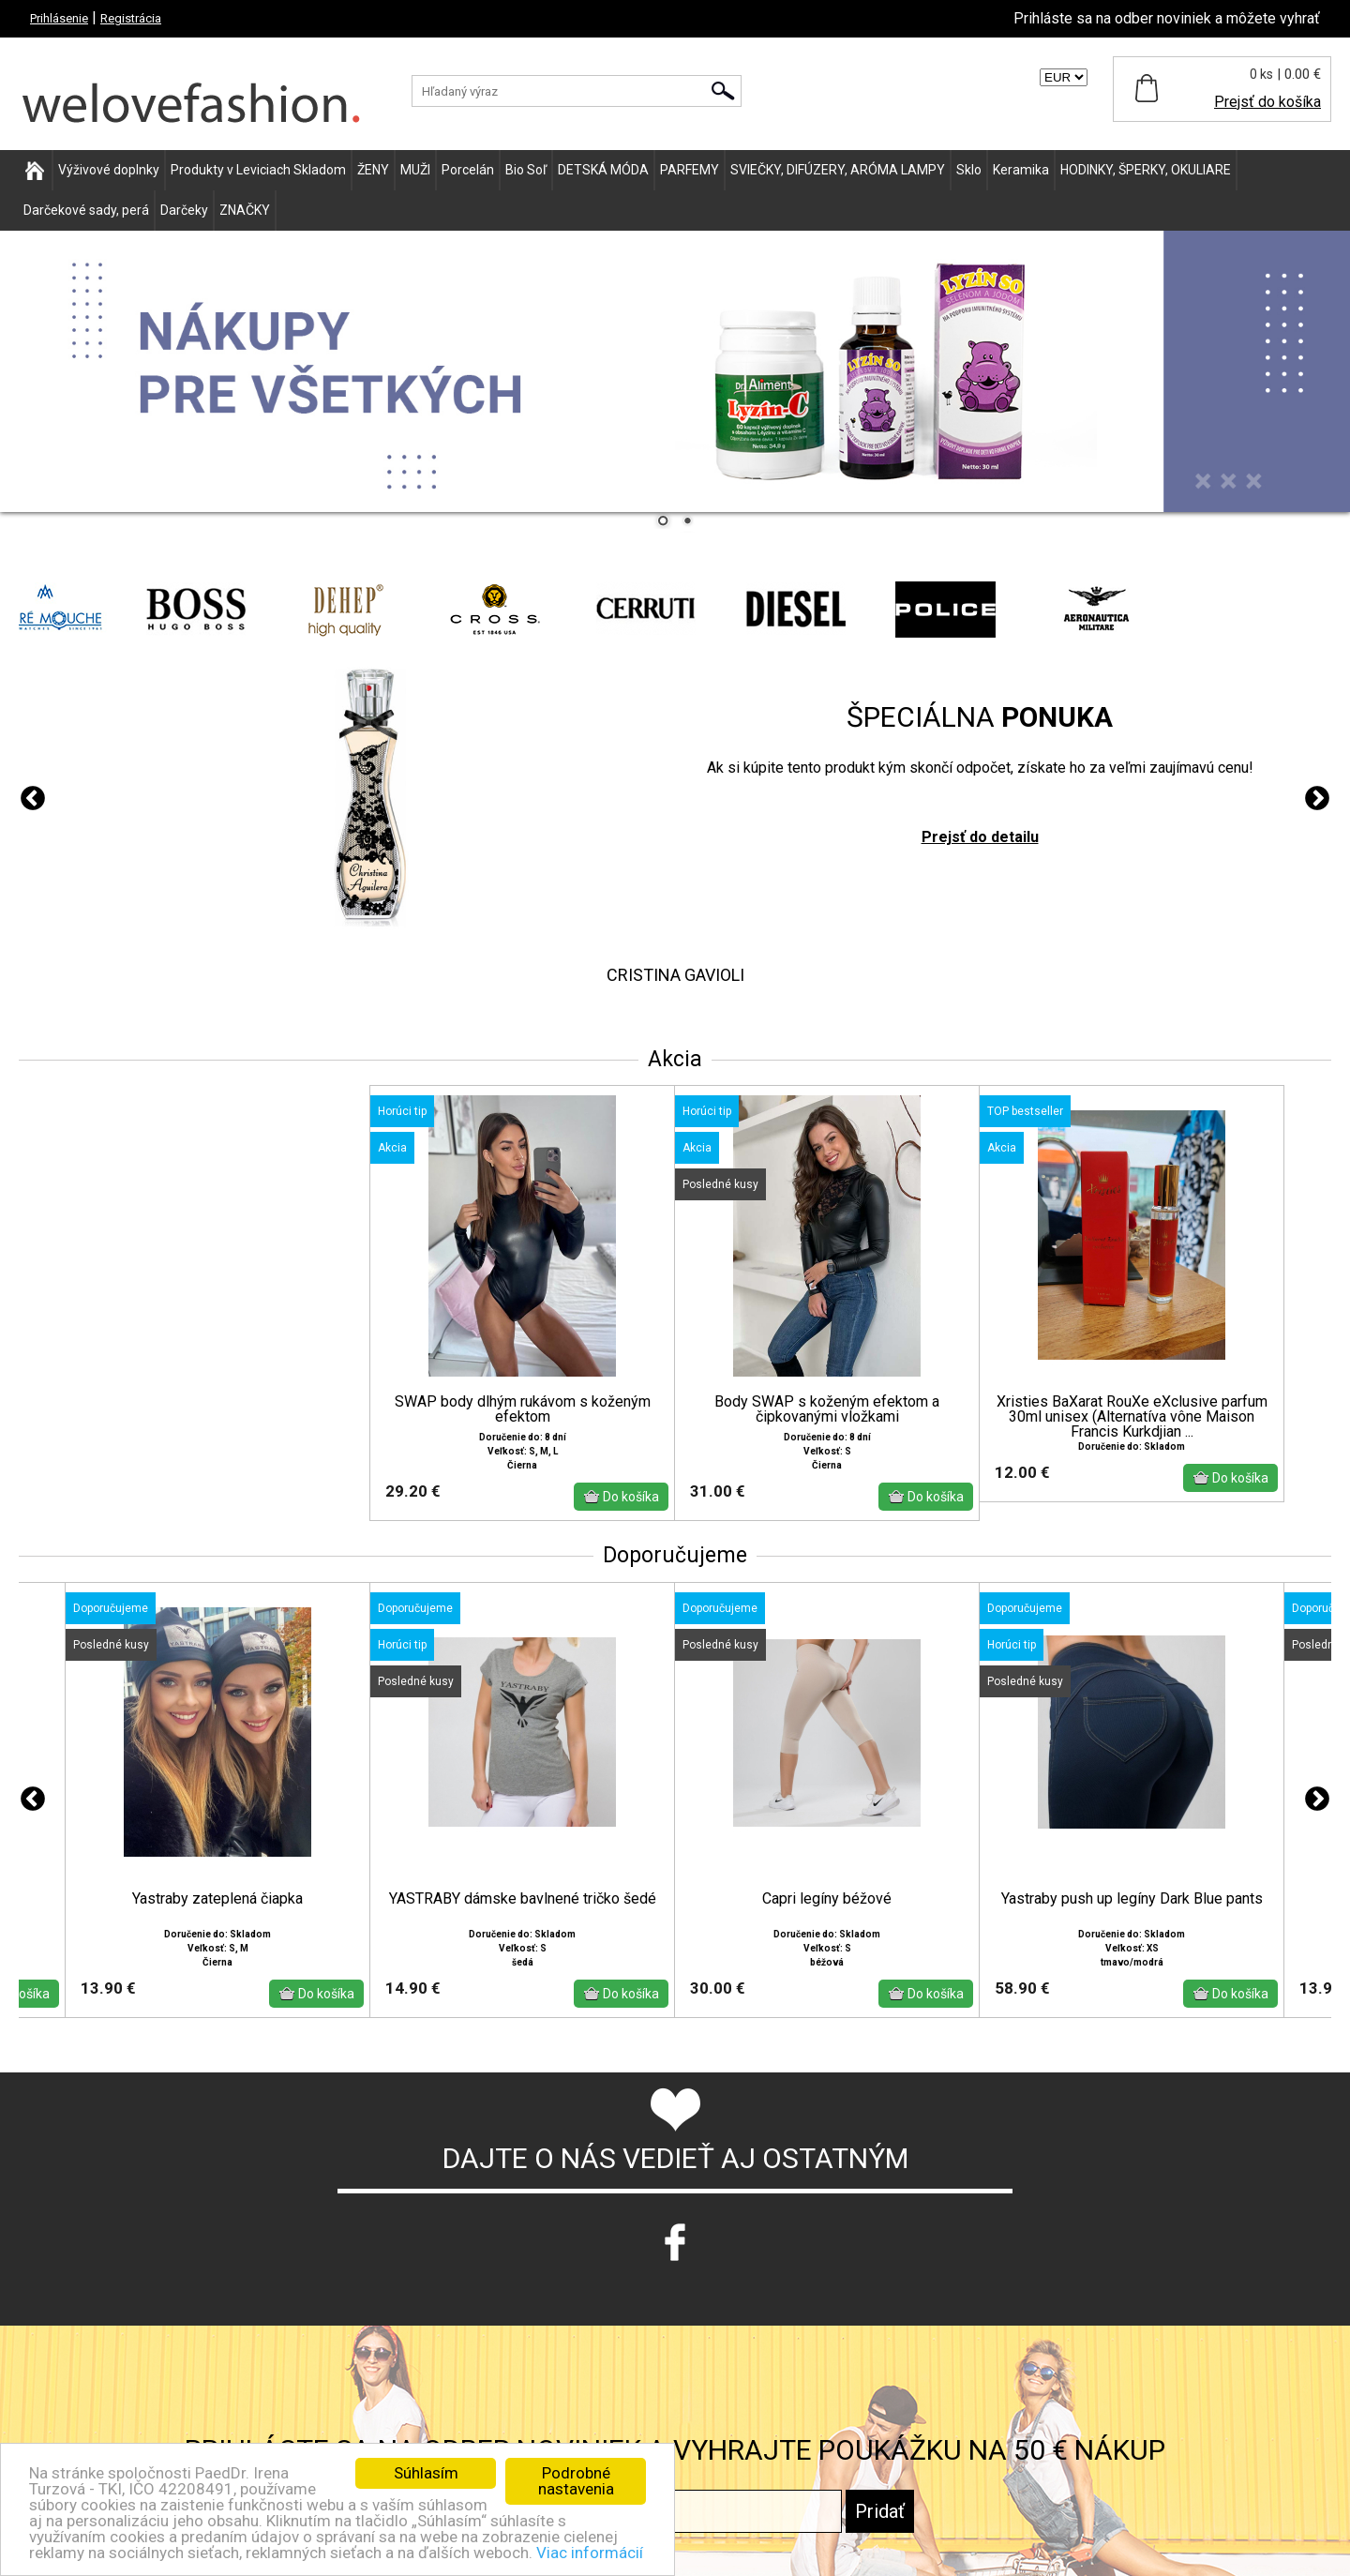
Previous (33, 799)
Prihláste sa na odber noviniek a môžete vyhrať (1166, 18)
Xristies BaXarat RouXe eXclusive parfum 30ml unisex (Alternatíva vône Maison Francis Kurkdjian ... (1132, 1416)
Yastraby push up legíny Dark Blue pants (1132, 1898)
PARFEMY (689, 169)
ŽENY (373, 169)
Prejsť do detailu (980, 837)
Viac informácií (589, 2552)
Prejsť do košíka (1267, 102)
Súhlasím (426, 2472)
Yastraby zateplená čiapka (217, 1898)
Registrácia (130, 18)
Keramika (1021, 169)
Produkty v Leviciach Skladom (258, 169)
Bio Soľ (526, 169)
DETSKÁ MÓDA (603, 169)
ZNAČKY (244, 210)
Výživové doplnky (108, 169)
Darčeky (184, 210)
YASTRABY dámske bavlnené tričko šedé (522, 1898)
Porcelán (468, 169)
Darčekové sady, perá (86, 210)
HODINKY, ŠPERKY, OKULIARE (1145, 169)
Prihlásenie (59, 18)
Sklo (969, 169)
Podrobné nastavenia (576, 2480)
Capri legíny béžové (827, 1898)
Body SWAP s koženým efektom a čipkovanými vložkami (826, 1409)
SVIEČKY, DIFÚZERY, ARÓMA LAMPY (837, 169)
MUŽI (415, 169)
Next (1317, 799)
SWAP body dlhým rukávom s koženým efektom (523, 1409)
